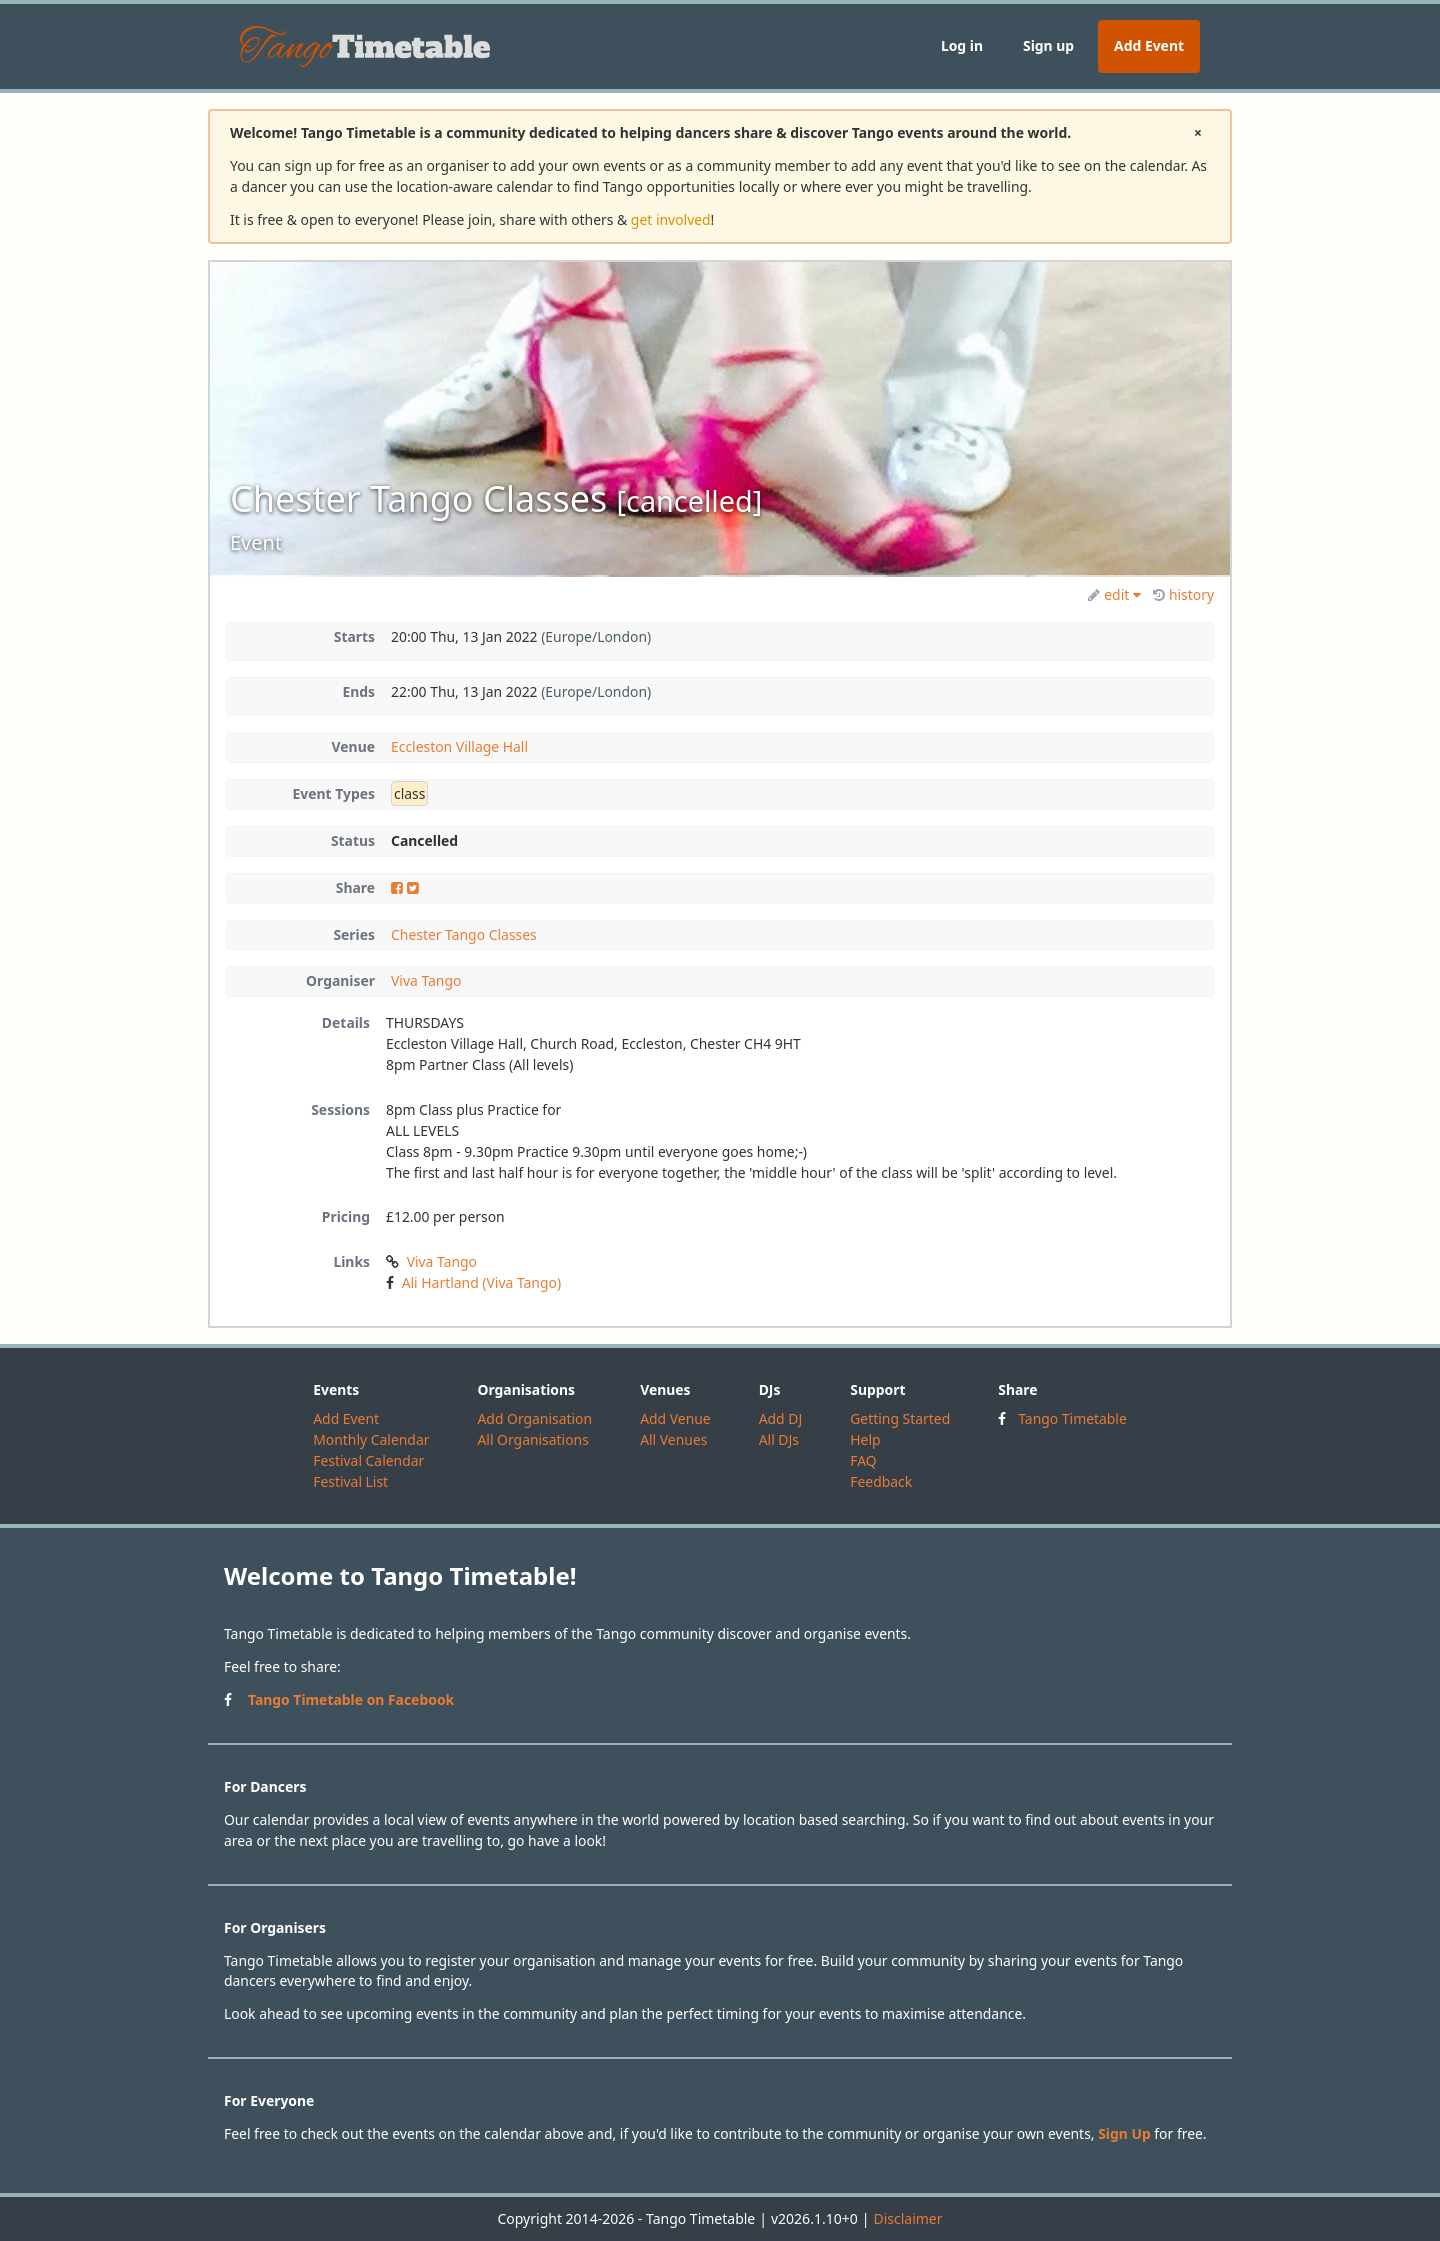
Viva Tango (426, 980)
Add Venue (675, 1418)
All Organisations (532, 1439)
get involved (671, 219)
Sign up (1048, 45)
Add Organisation (534, 1418)
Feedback (881, 1481)
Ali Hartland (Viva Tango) (481, 1282)
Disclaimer (907, 2218)
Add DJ (781, 1418)
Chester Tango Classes (464, 934)
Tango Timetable (1072, 1418)
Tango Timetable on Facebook (351, 1699)
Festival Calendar (368, 1460)
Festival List (350, 1481)
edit (1114, 594)
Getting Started (900, 1418)
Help (865, 1439)
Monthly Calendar (371, 1439)
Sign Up (1124, 2133)
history (1183, 594)
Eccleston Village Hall (459, 746)
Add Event (1149, 45)
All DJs (779, 1439)
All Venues (673, 1439)
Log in (962, 45)
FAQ (863, 1460)
